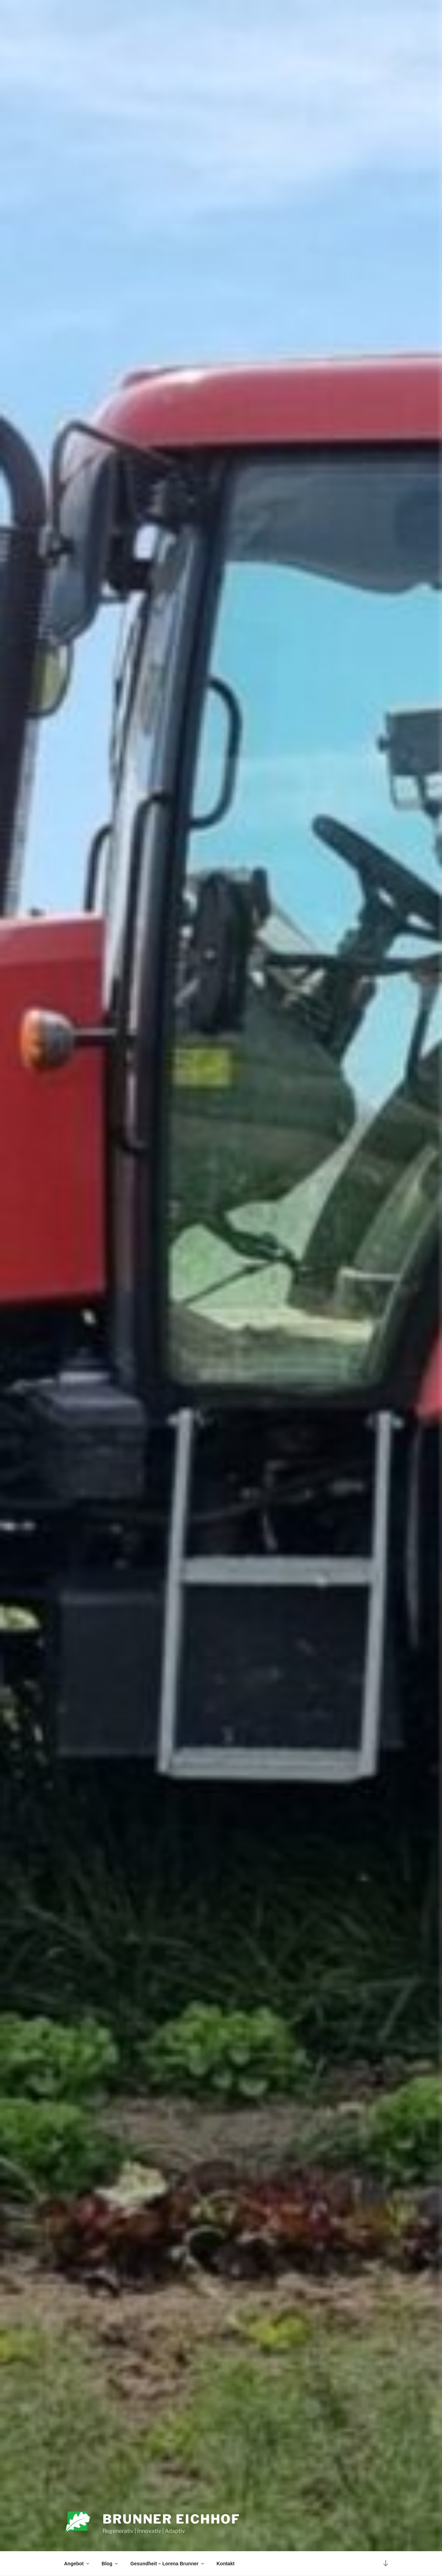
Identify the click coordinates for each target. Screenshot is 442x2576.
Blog (110, 2563)
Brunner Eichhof (171, 2519)
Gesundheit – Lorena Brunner (167, 2563)
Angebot (77, 2563)
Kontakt (225, 2563)
